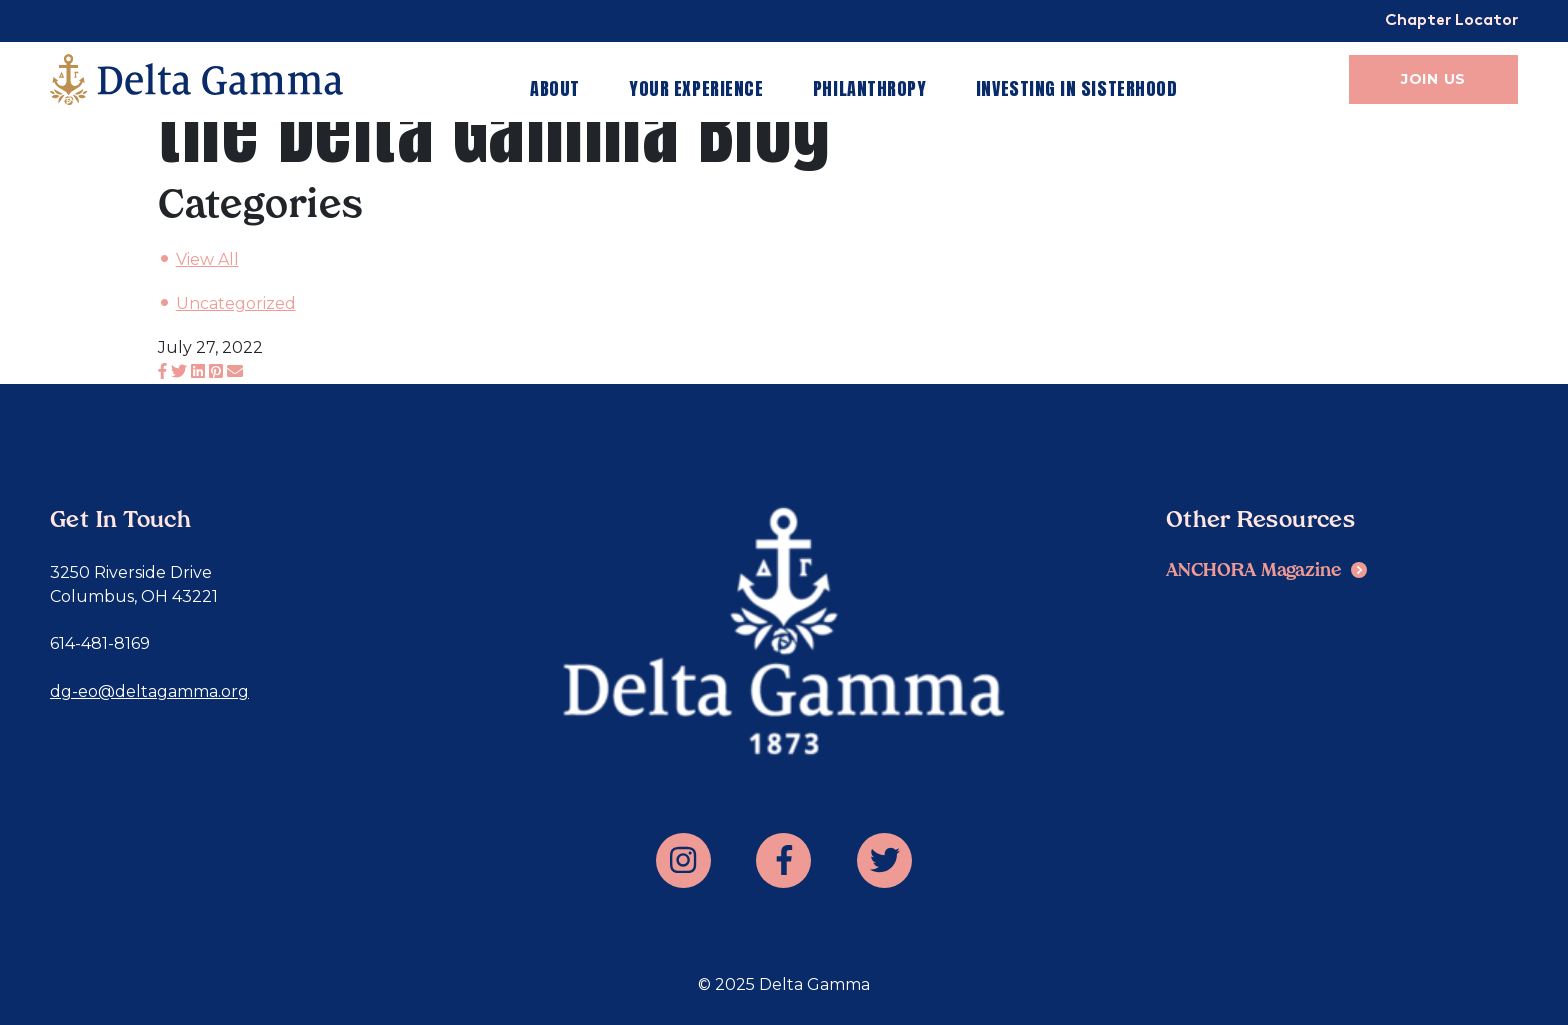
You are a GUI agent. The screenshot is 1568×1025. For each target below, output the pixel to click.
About (555, 88)
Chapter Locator (1451, 21)
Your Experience (696, 88)
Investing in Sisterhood (1076, 88)
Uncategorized (236, 303)
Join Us (1433, 79)
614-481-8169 (100, 643)
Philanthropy (869, 88)
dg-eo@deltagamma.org (149, 691)
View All (207, 259)
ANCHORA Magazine (1254, 571)
